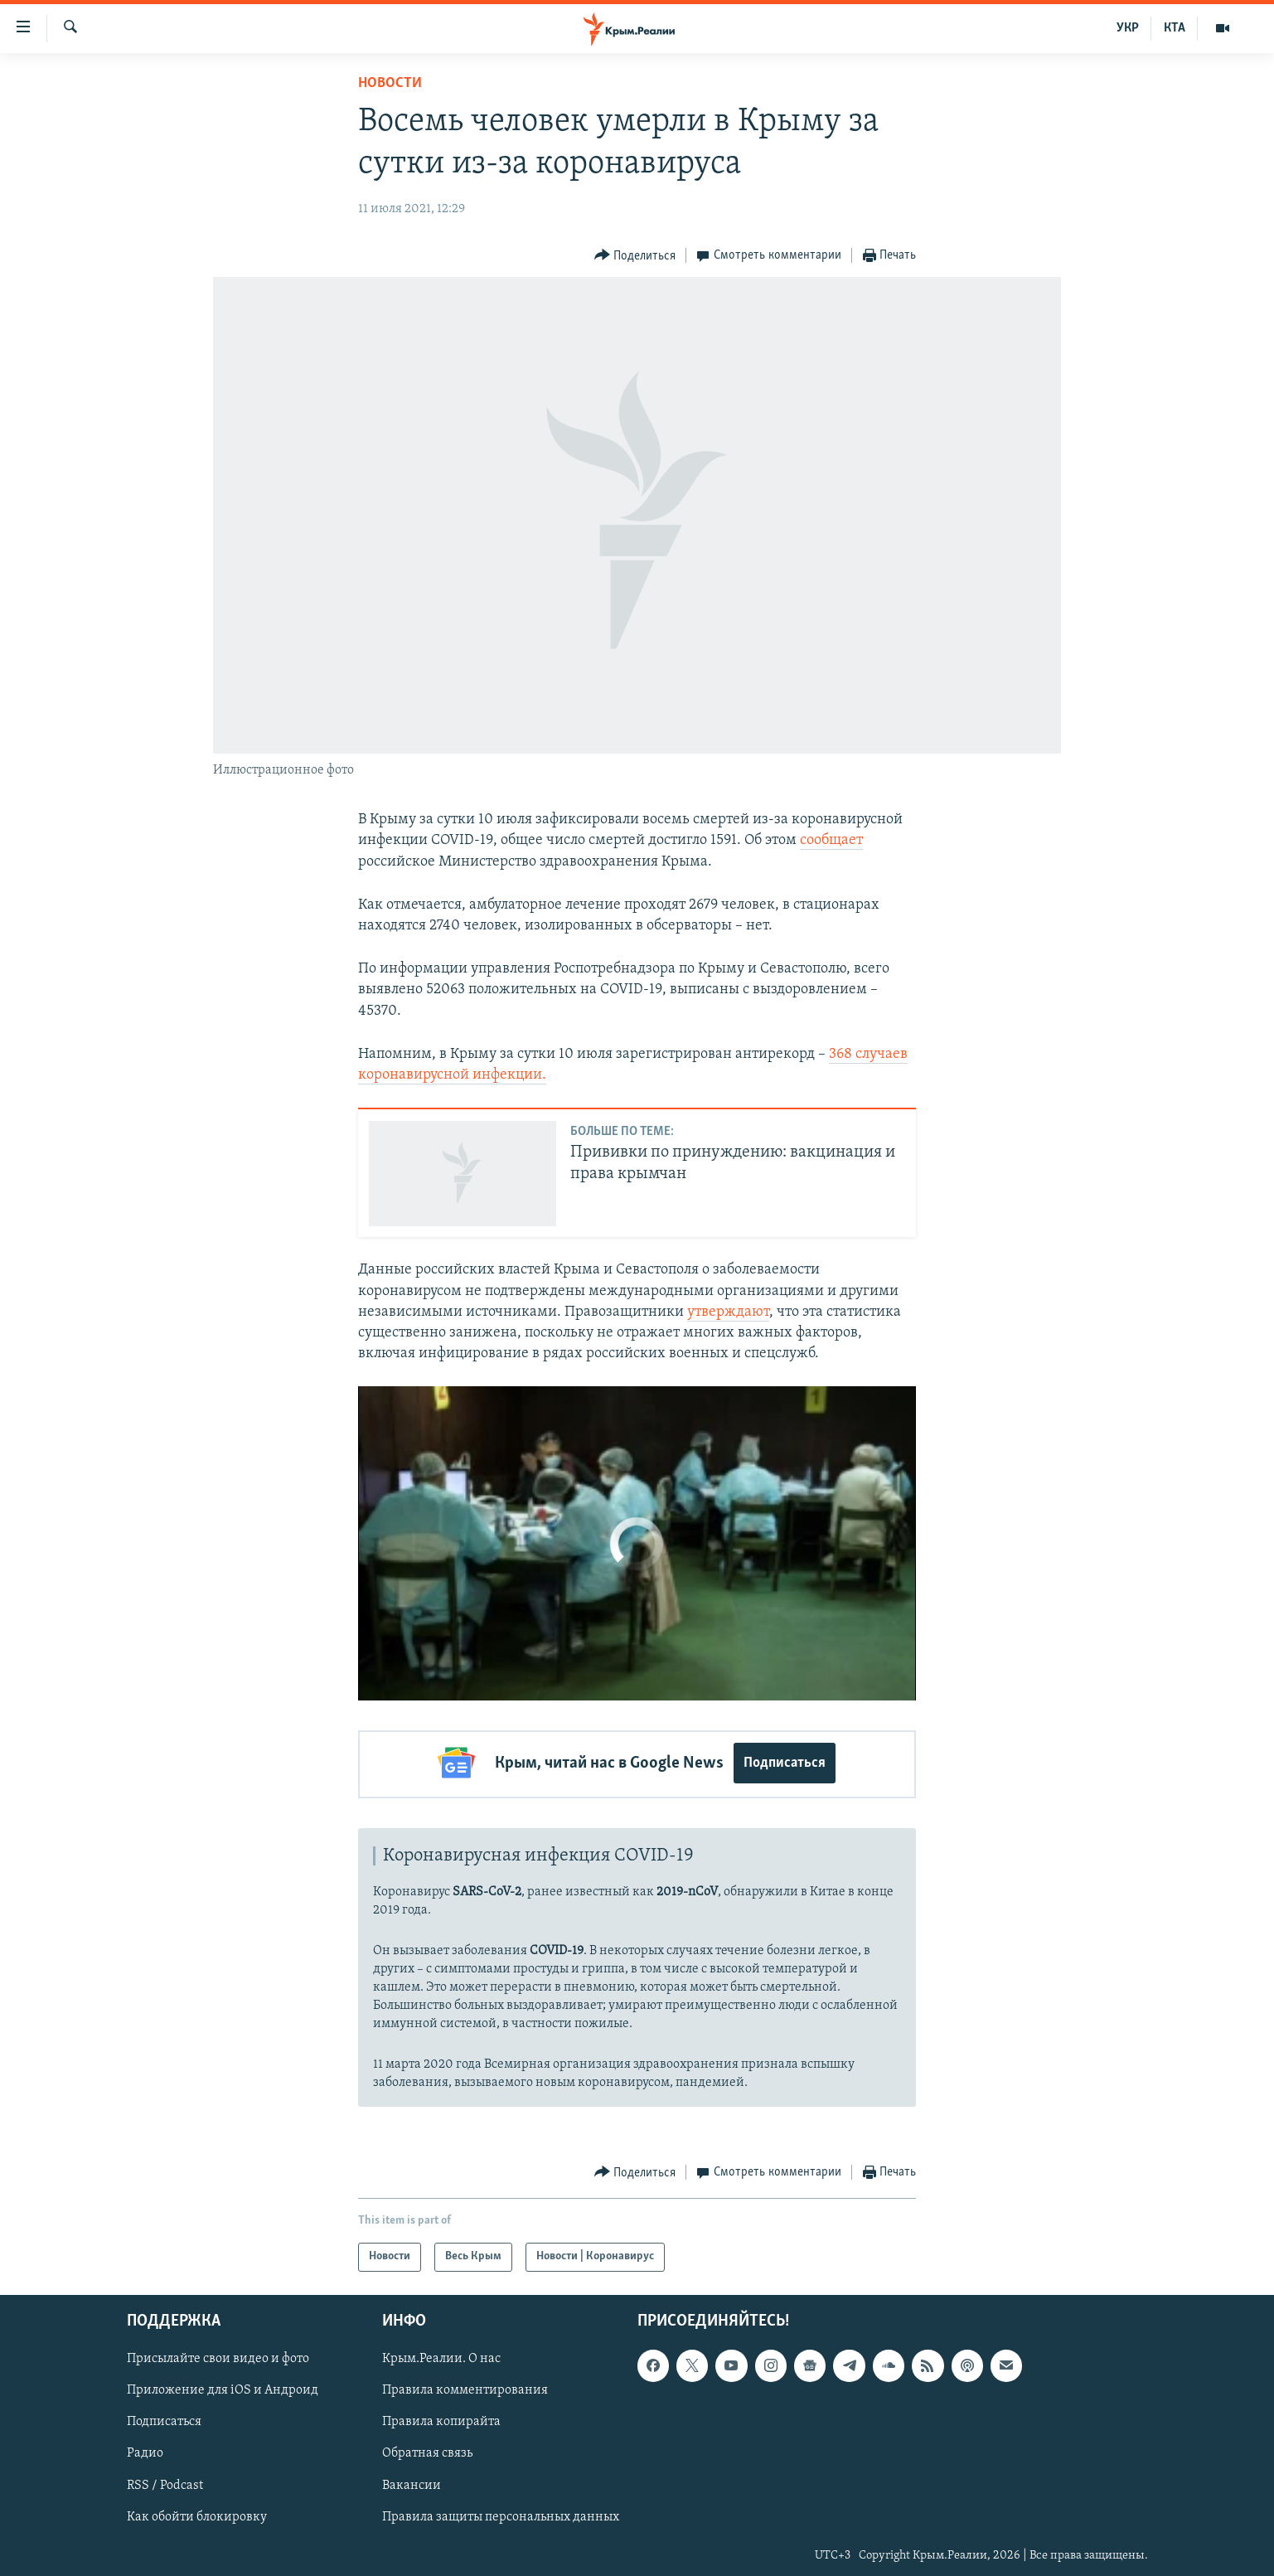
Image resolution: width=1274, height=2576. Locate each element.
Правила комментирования (465, 2387)
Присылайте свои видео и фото (218, 2356)
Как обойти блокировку (197, 2513)
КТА (1174, 28)
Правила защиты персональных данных (500, 2513)
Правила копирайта (441, 2419)
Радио (145, 2450)
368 (840, 1054)
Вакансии (411, 2482)
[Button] (635, 256)
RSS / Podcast (165, 2482)
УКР (1128, 28)
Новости (390, 83)
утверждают (728, 1312)
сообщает (831, 840)
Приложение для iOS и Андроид (222, 2387)
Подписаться (785, 1763)
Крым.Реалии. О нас (441, 2356)
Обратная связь (427, 2450)
